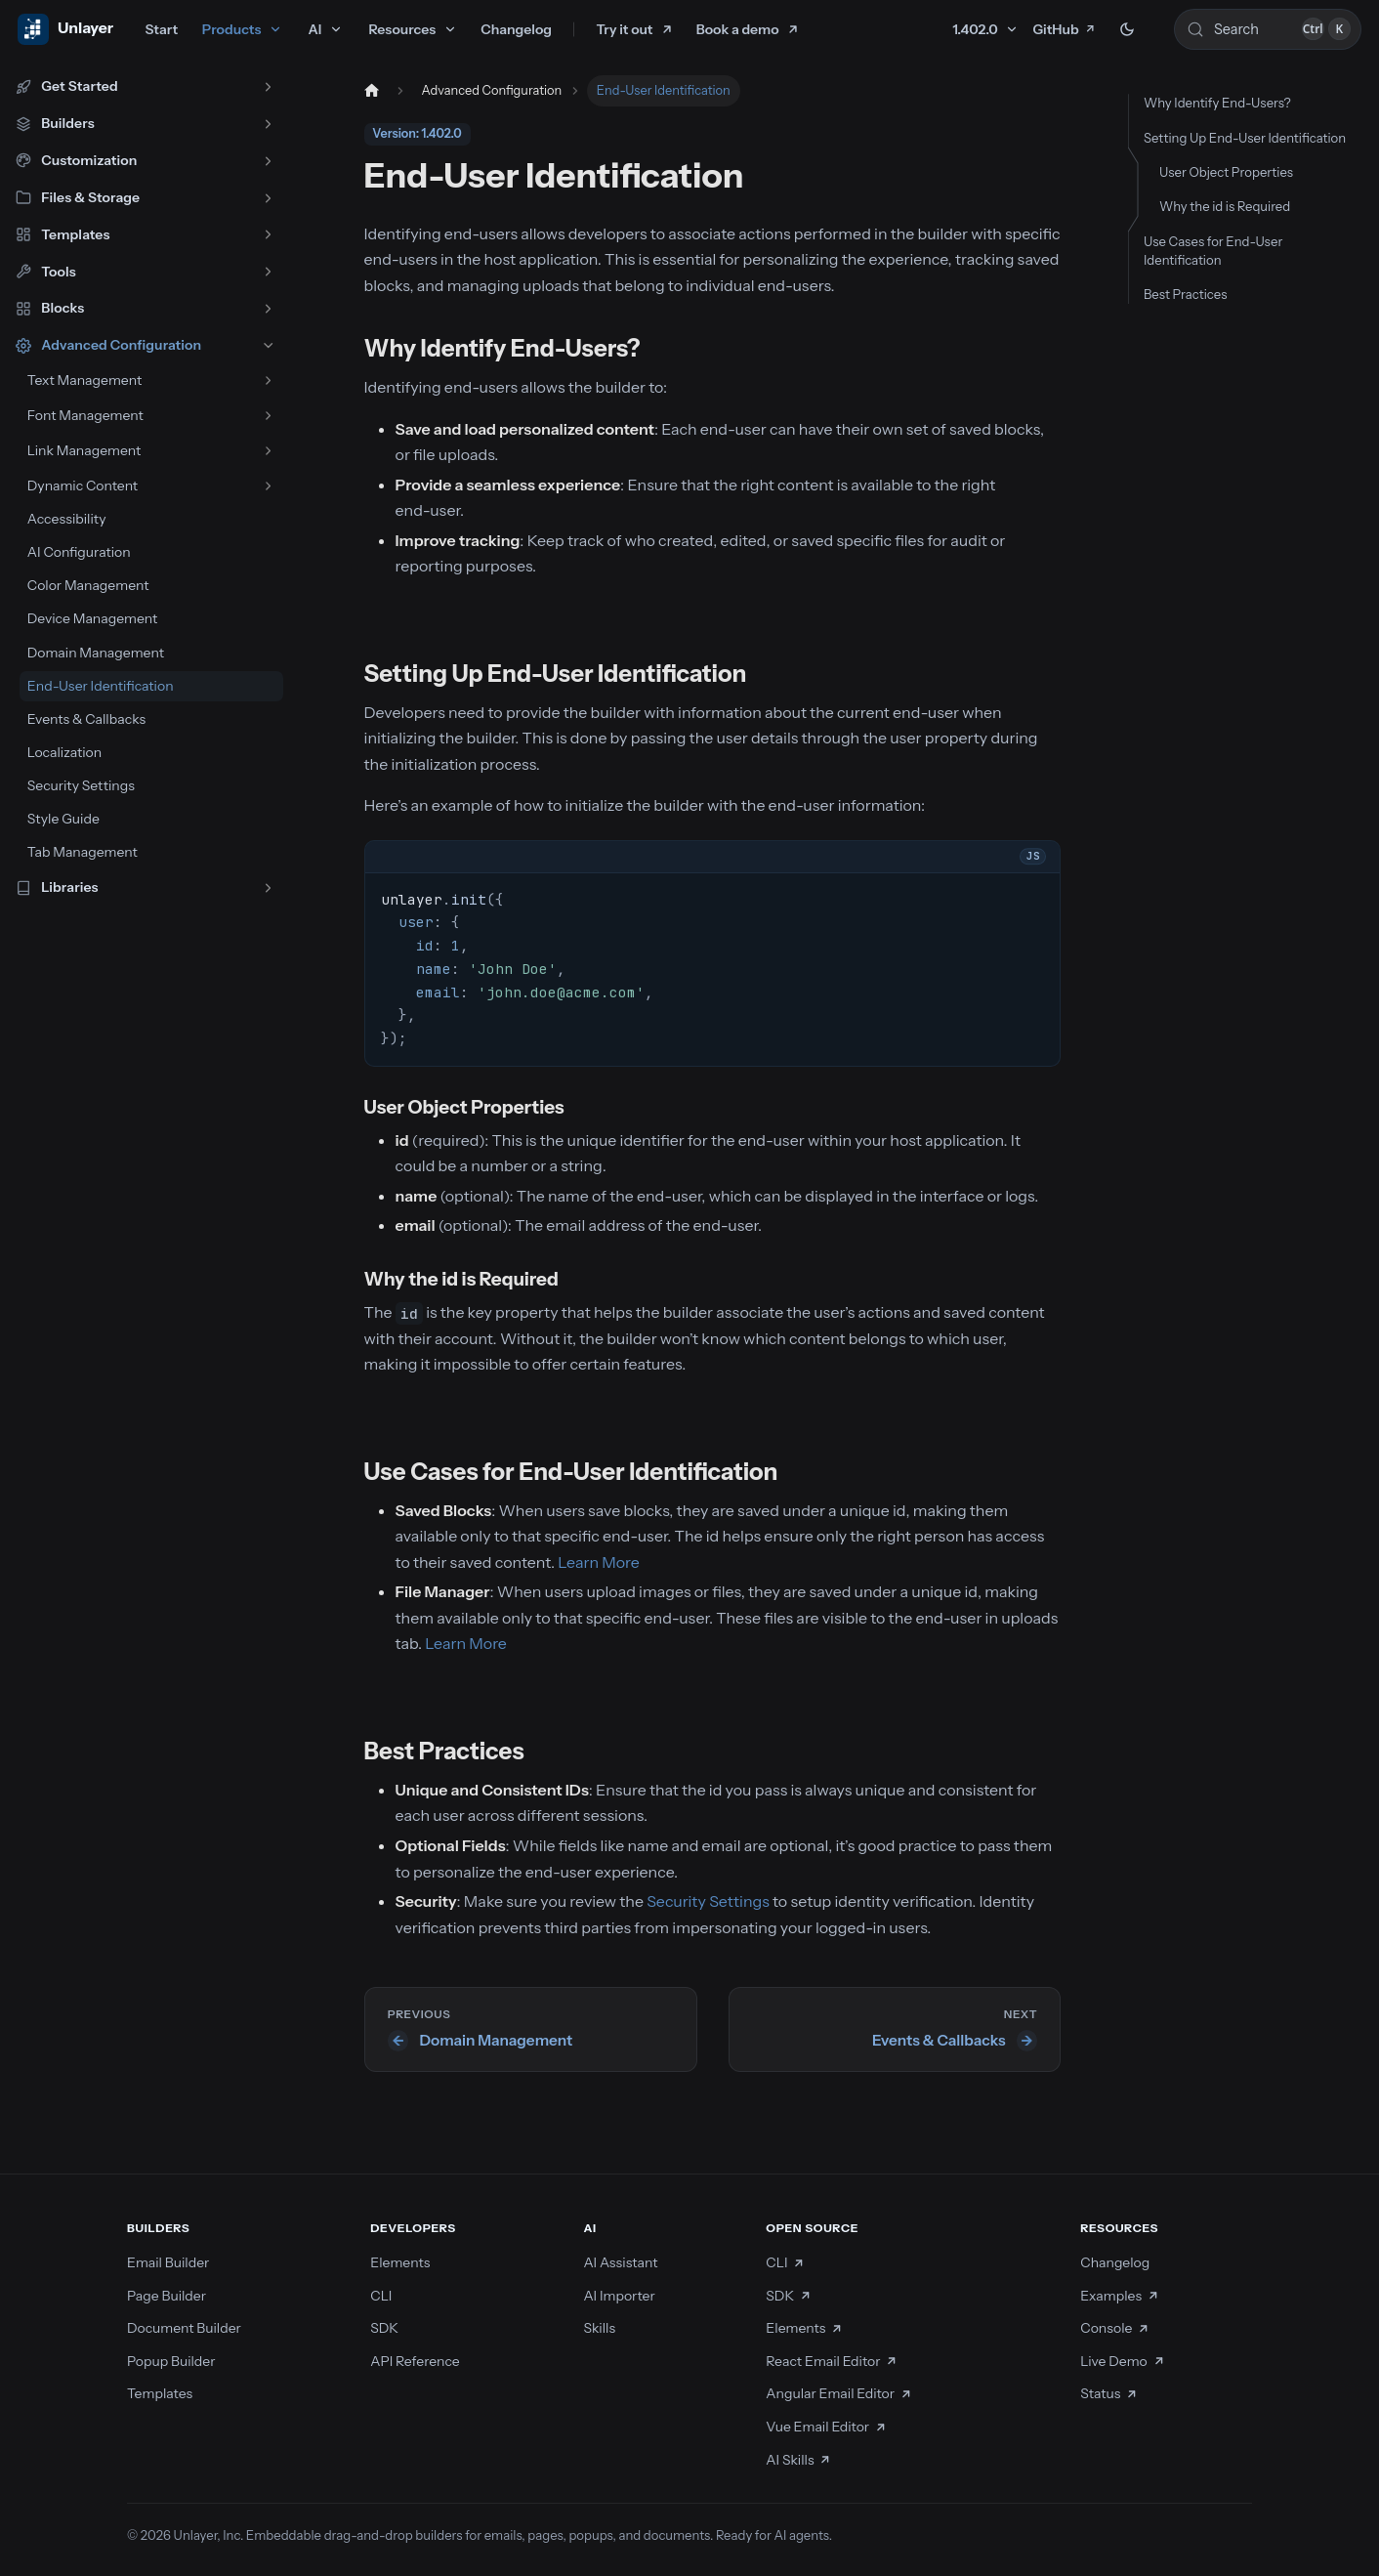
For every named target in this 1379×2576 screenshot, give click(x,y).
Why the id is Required (1224, 206)
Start (161, 29)
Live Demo (1122, 2361)
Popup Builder (171, 2361)
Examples (1119, 2295)
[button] (145, 86)
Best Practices (1185, 294)
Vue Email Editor (826, 2426)
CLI (381, 2295)
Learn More (599, 1562)
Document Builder (184, 2328)
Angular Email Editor (839, 2393)
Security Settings (708, 1901)
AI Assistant (620, 2262)
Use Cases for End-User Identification (1213, 250)
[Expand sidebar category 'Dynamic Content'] (268, 486)
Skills (599, 2328)
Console (1114, 2328)
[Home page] (371, 90)
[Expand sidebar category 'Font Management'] (268, 416)
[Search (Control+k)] (1267, 29)
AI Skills (799, 2460)
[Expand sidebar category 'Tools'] (268, 272)
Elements (400, 2262)
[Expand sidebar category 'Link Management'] (268, 451)
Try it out (625, 29)
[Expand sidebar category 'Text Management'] (268, 380)
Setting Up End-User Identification (1245, 138)
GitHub (1064, 29)
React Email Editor (832, 2361)
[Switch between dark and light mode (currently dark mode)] (1127, 29)
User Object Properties (1226, 172)
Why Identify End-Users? (1217, 102)
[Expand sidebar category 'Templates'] (268, 235)
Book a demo (737, 29)
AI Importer (618, 2295)
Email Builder (168, 2262)
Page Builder (166, 2295)
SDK (384, 2328)
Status (1109, 2393)
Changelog (516, 29)
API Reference (415, 2361)
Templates (159, 2393)
